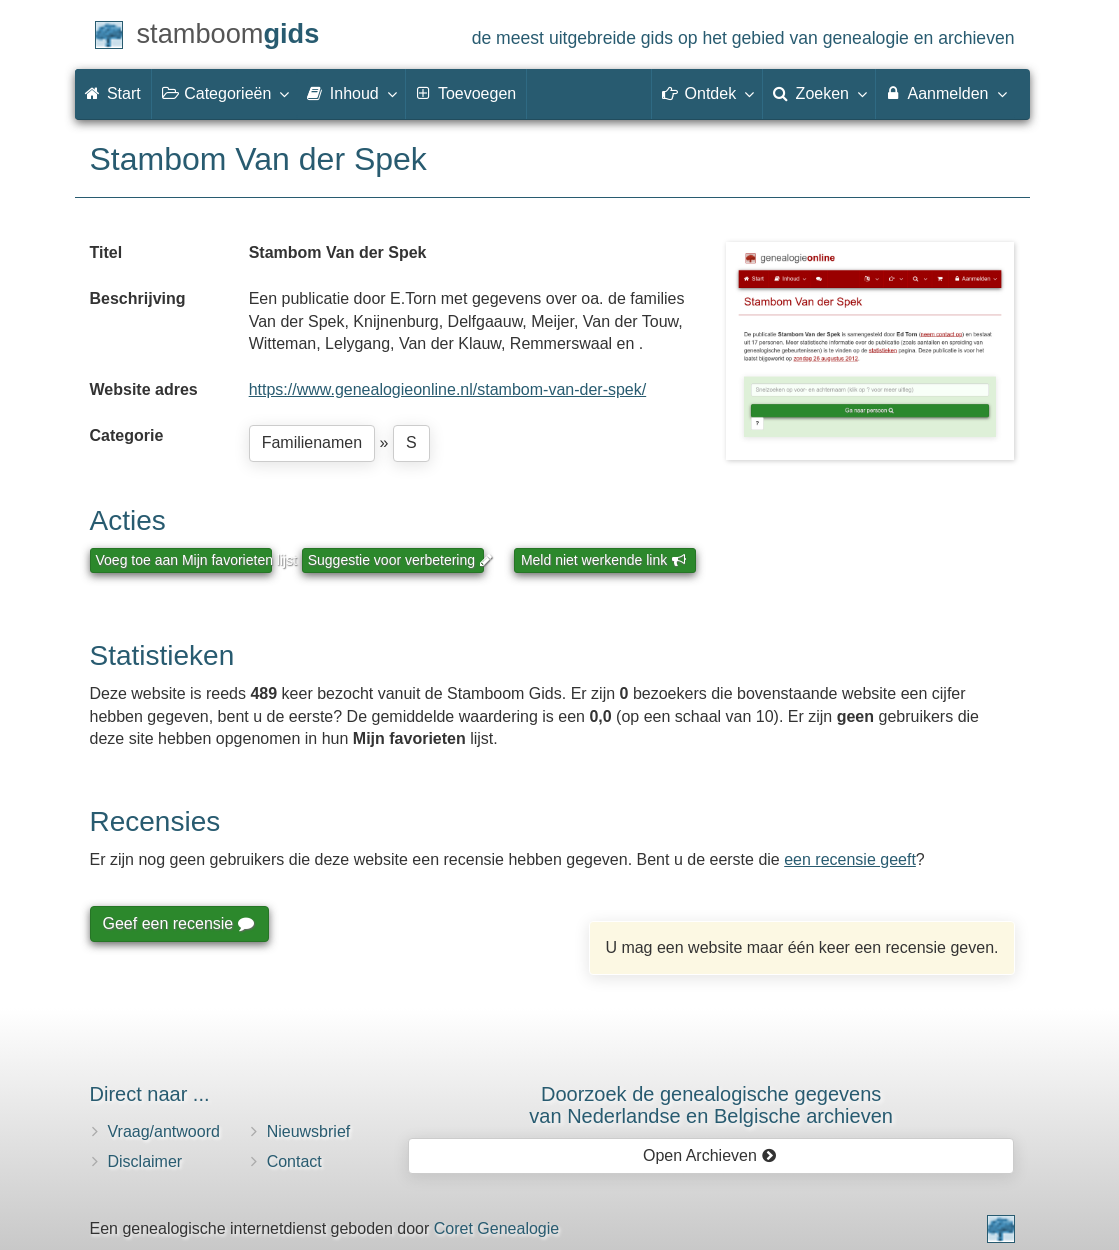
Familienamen (312, 442)
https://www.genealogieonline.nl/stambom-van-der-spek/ (448, 389)
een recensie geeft (850, 859)
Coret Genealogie (496, 1228)
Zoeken (819, 93)
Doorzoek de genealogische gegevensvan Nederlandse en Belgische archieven (711, 1105)
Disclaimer (145, 1161)
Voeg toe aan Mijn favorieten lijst (184, 560)
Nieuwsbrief (309, 1131)
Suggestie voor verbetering (396, 560)
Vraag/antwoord (164, 1131)
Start (113, 93)
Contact (294, 1161)
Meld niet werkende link (603, 560)
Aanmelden (945, 93)
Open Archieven (709, 1155)
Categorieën (225, 93)
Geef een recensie (178, 923)
